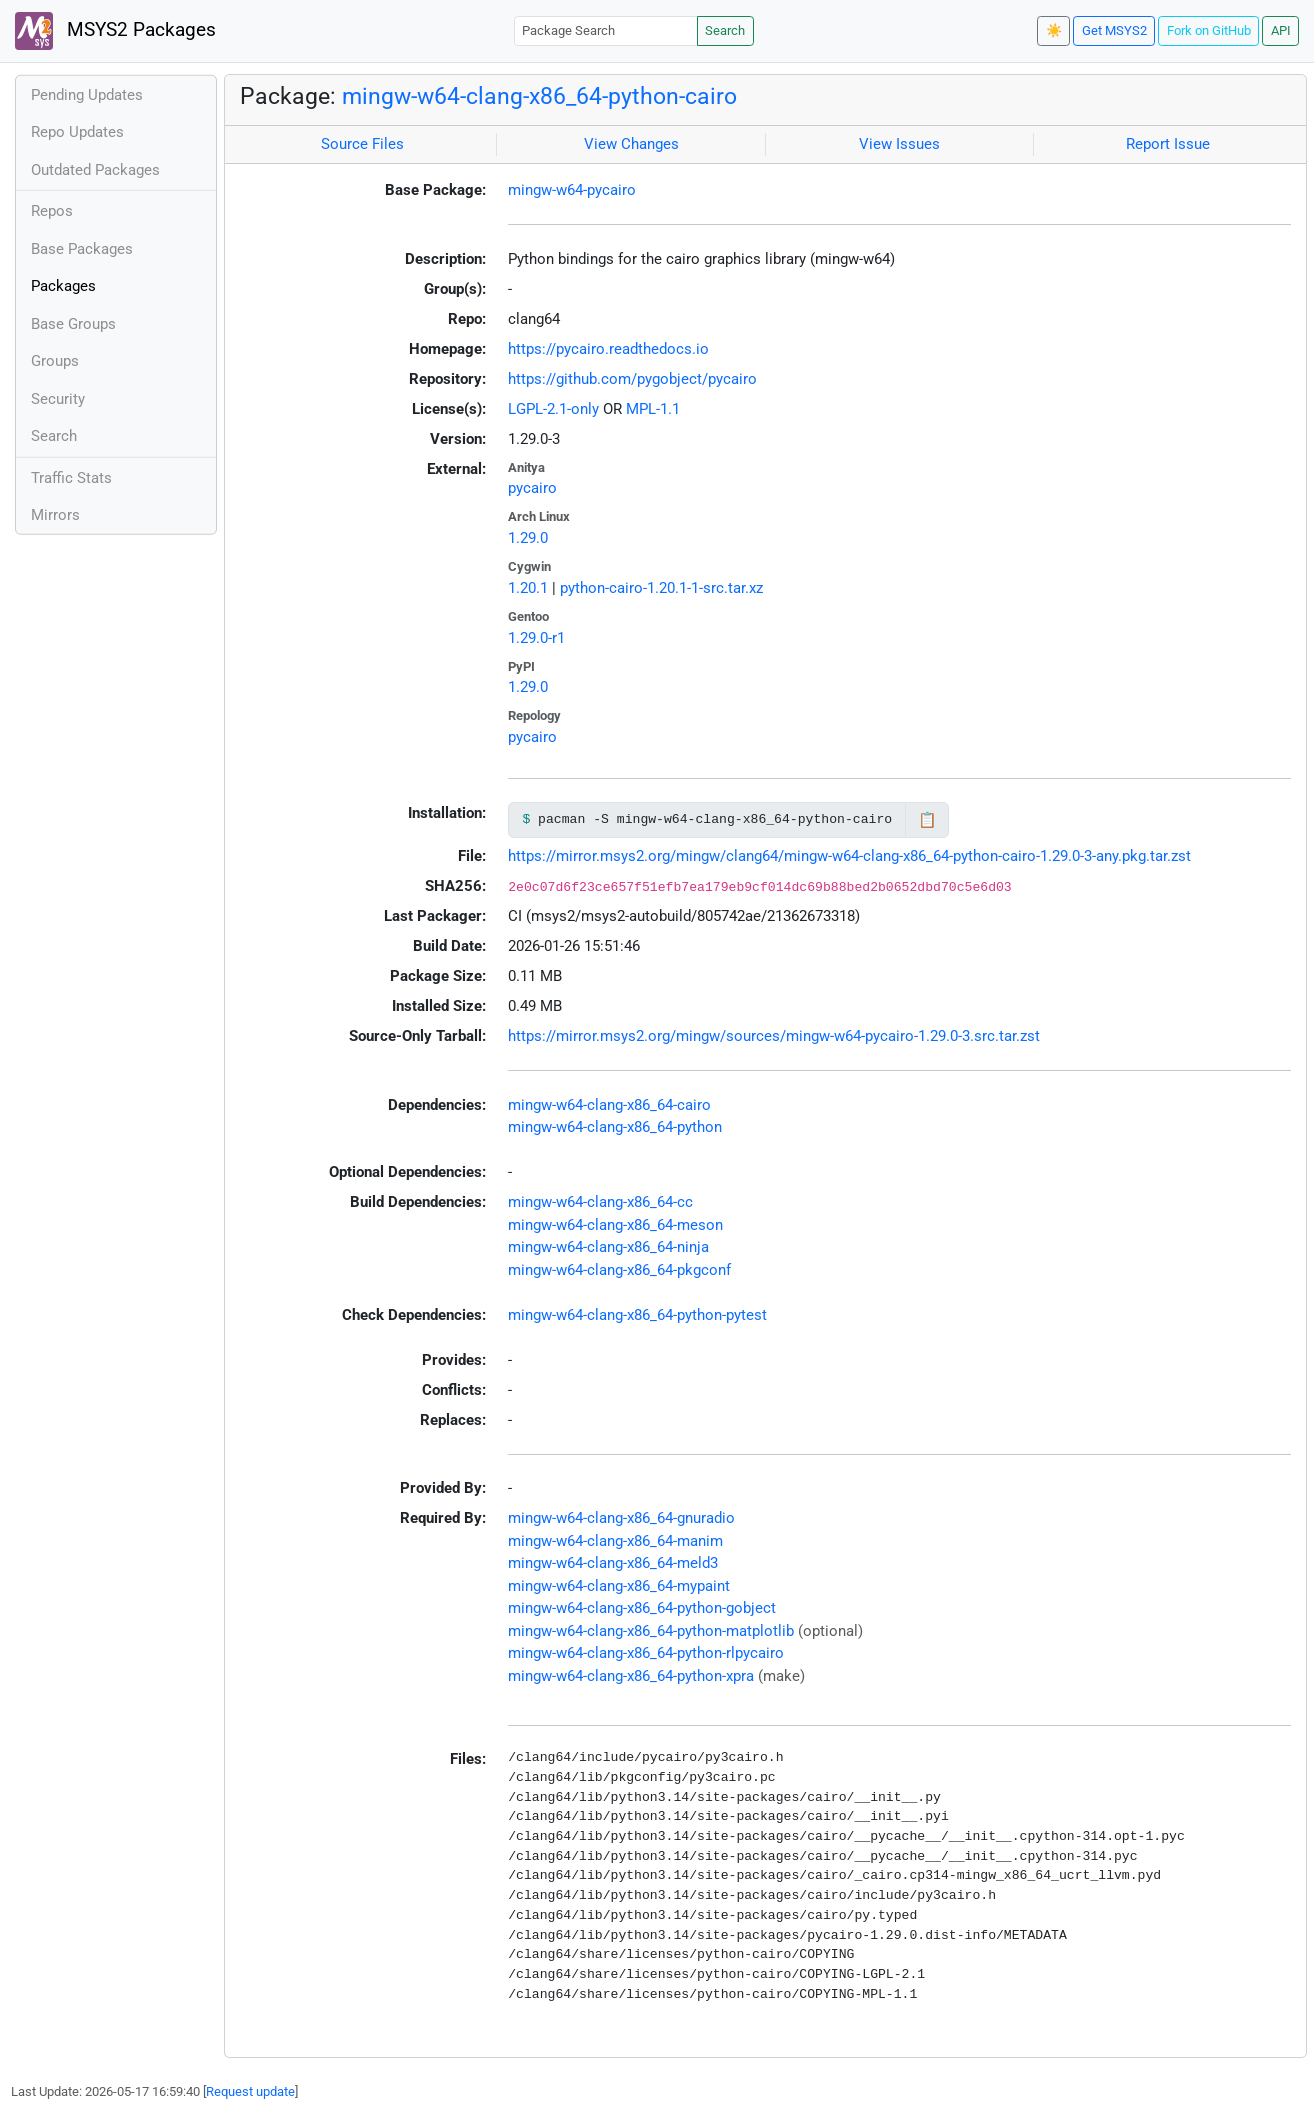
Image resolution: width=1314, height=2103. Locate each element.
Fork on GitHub (1209, 30)
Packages (63, 286)
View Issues (899, 144)
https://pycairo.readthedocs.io (608, 349)
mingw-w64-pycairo (572, 190)
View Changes (631, 144)
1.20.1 (528, 588)
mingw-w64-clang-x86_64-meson (615, 1225)
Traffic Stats (71, 478)
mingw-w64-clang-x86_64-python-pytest (637, 1315)
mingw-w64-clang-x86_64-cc (600, 1202)
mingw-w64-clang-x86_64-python (615, 1127)
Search (725, 30)
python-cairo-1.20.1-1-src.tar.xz (661, 588)
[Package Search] (606, 30)
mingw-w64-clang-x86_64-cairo (609, 1105)
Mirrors (55, 515)
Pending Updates (87, 95)
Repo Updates (77, 132)
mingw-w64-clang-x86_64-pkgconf (619, 1270)
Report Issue (1168, 144)
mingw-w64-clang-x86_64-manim (615, 1541)
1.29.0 (528, 538)
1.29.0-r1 (536, 638)
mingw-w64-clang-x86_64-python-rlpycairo (646, 1653)
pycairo (532, 488)
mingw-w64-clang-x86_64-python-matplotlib (651, 1631)
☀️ (1054, 30)
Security (58, 399)
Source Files (362, 144)
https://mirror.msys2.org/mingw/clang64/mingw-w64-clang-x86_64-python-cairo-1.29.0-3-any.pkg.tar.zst (849, 856)
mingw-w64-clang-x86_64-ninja (608, 1247)
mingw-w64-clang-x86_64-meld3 (613, 1563)
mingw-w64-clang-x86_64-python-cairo (539, 96)
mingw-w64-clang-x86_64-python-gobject (642, 1608)
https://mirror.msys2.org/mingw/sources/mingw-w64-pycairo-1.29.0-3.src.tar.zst (774, 1036)
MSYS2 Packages (115, 31)
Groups (55, 361)
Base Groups (73, 324)
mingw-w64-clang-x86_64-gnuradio (621, 1518)
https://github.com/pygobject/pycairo (632, 379)
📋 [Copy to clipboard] (927, 820)
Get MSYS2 (1114, 30)
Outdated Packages (95, 170)
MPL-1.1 (653, 409)
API (1281, 30)
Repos (52, 211)
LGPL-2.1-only (553, 409)
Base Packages (82, 249)
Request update (250, 2091)
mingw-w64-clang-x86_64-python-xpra (631, 1676)
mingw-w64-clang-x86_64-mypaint (619, 1586)
